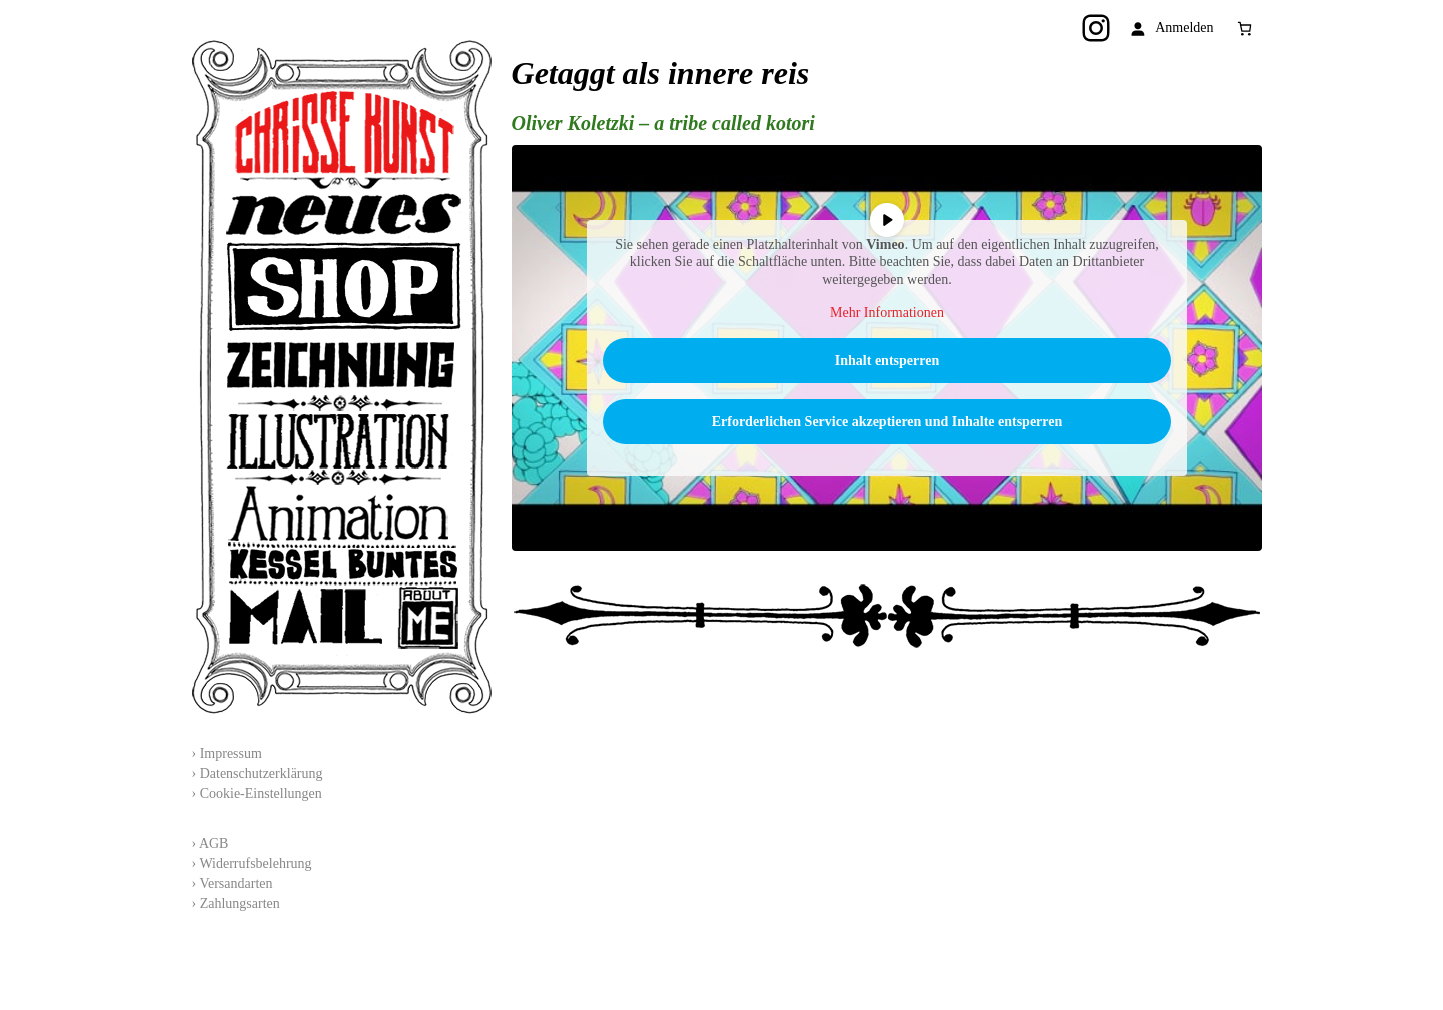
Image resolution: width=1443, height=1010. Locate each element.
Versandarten (235, 883)
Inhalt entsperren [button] (886, 360)
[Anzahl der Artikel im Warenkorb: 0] (1244, 28)
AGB (214, 843)
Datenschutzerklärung (261, 773)
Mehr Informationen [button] (887, 312)
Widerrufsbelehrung (255, 863)
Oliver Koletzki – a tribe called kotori (663, 123)
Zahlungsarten (240, 903)
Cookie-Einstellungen (261, 793)
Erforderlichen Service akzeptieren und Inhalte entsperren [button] (886, 421)
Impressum (231, 753)
